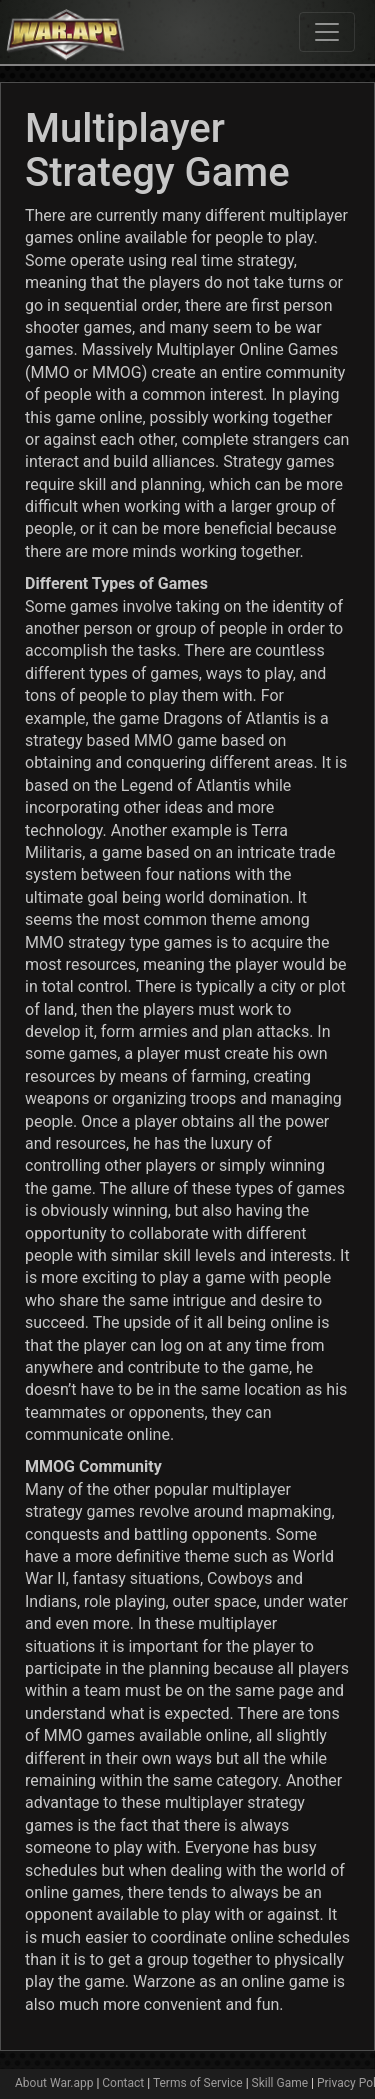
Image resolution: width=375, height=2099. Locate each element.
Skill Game (280, 2083)
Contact (123, 2083)
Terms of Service (198, 2083)
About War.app (54, 2083)
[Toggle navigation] (327, 32)
